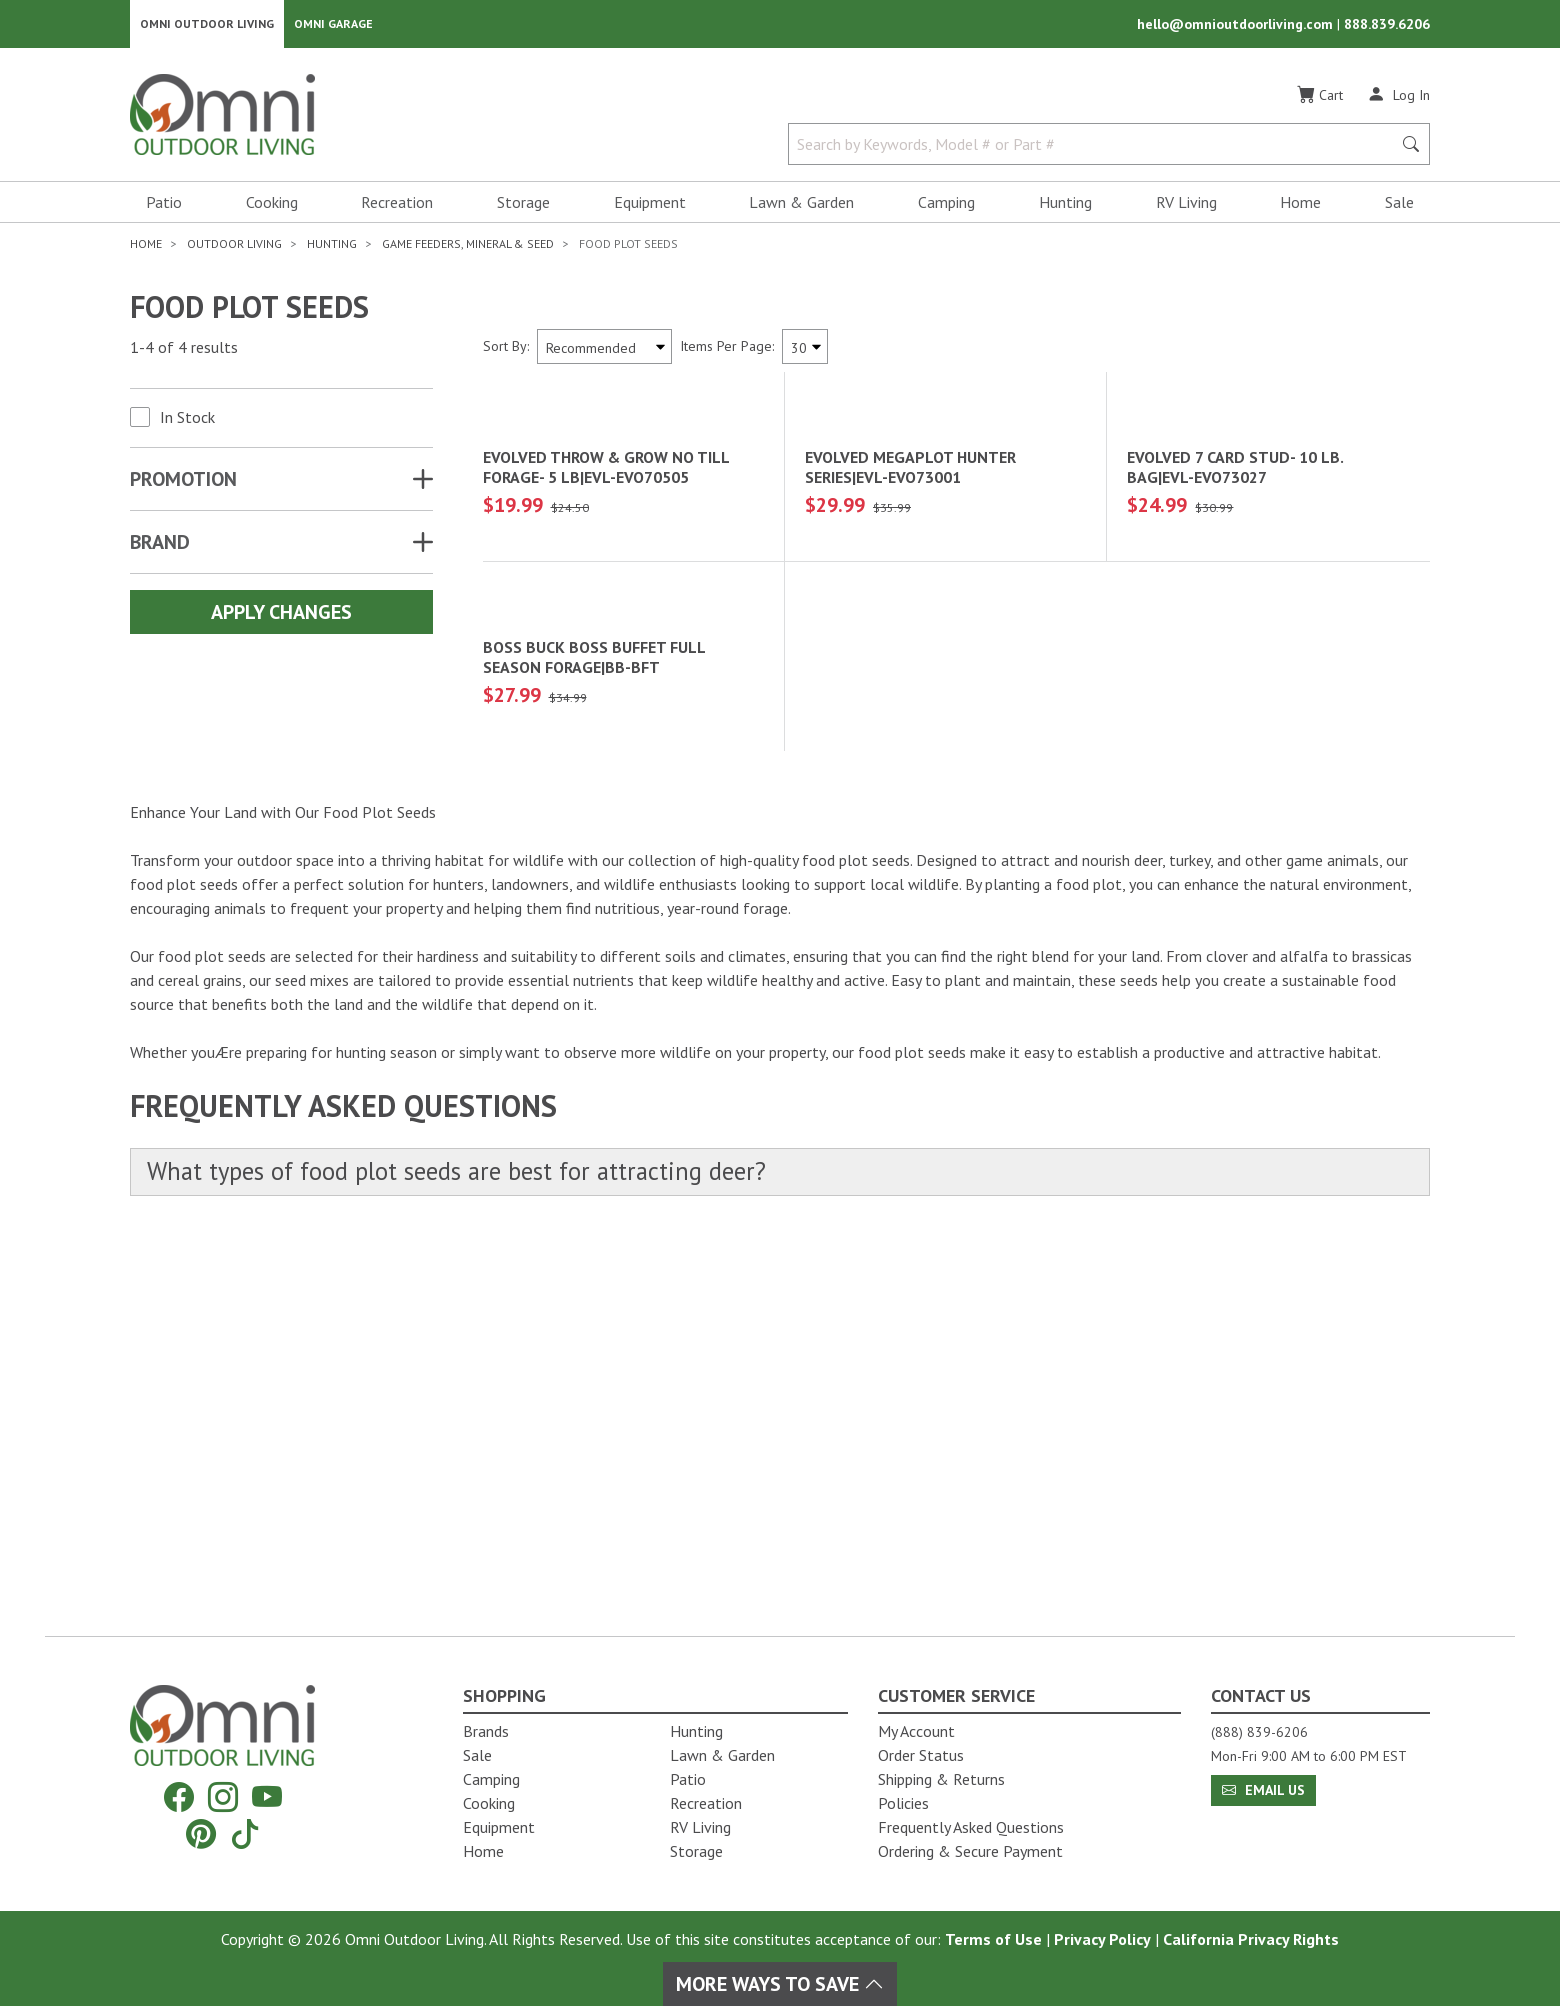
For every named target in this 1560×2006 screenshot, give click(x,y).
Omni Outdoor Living (207, 25)
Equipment (650, 206)
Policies (903, 1803)
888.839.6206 (1387, 26)
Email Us (1263, 1790)
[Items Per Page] (805, 350)
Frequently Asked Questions (971, 1827)
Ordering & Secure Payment (970, 1851)
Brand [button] (160, 546)
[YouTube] (267, 1797)
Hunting (1065, 206)
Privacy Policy (1102, 1939)
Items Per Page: (727, 350)
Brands (486, 1731)
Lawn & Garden (801, 206)
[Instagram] (223, 1797)
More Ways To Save (780, 1984)
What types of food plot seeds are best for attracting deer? (472, 1555)
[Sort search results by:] (604, 350)
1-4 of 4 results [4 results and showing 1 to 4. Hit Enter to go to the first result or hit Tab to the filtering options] (184, 351)
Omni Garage (333, 25)
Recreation (397, 206)
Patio (164, 206)
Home (1300, 206)
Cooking (272, 206)
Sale (1399, 206)
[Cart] (1320, 99)
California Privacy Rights (1251, 1939)
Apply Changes (281, 616)
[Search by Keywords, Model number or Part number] (1096, 148)
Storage (523, 206)
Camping (946, 206)
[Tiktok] (245, 1833)
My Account (916, 1731)
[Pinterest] (201, 1833)
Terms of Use (993, 1939)
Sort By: (506, 350)
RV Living (1186, 206)
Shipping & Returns (941, 1779)
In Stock (187, 421)
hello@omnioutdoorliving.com (1237, 26)
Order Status (921, 1755)
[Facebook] (179, 1797)
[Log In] (1398, 98)
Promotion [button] (183, 483)
